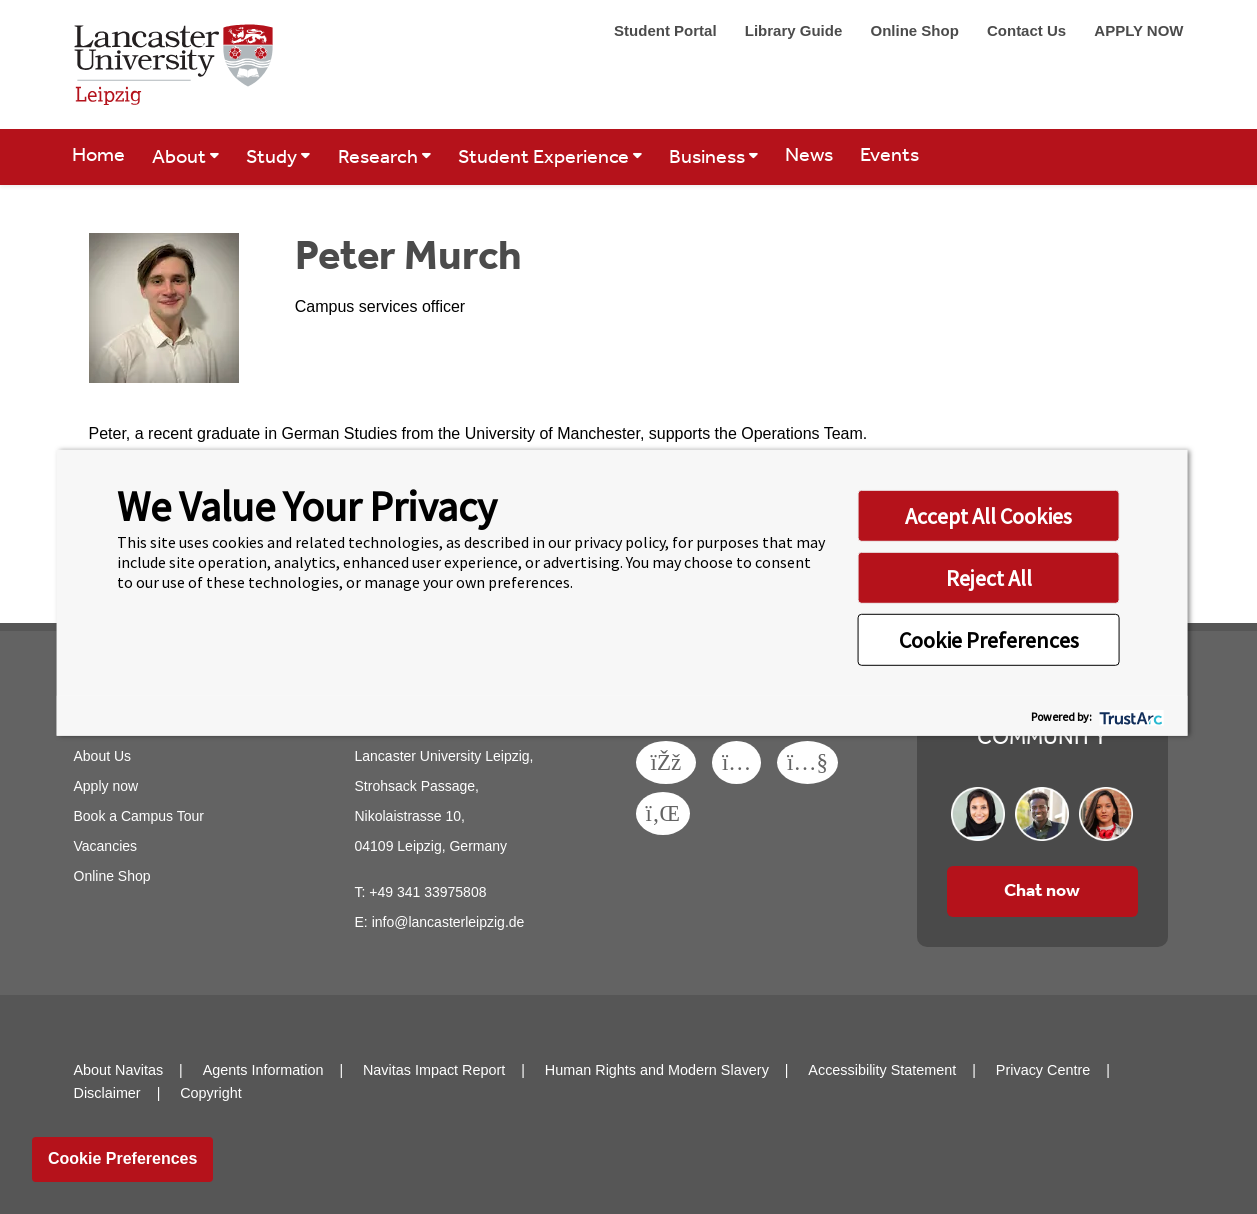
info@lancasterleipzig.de (448, 922)
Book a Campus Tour (139, 816)
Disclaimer (107, 1093)
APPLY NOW (1138, 30)
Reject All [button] (989, 578)
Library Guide (796, 30)
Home (98, 156)
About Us (103, 756)
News (809, 156)
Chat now (1042, 891)
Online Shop (916, 30)
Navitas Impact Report (434, 1070)
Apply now (106, 786)
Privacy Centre (1043, 1070)
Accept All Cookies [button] (988, 516)
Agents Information (263, 1070)
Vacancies (106, 846)
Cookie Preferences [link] (122, 1158)
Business (709, 158)
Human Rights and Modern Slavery (657, 1070)
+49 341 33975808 (427, 892)
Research (380, 158)
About (181, 158)
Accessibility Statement (882, 1070)
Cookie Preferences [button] (989, 640)
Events (889, 156)
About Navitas (119, 1070)
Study (273, 158)
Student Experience (545, 158)
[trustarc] (1129, 715)
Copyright (211, 1093)
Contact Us (1028, 30)
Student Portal (667, 30)
